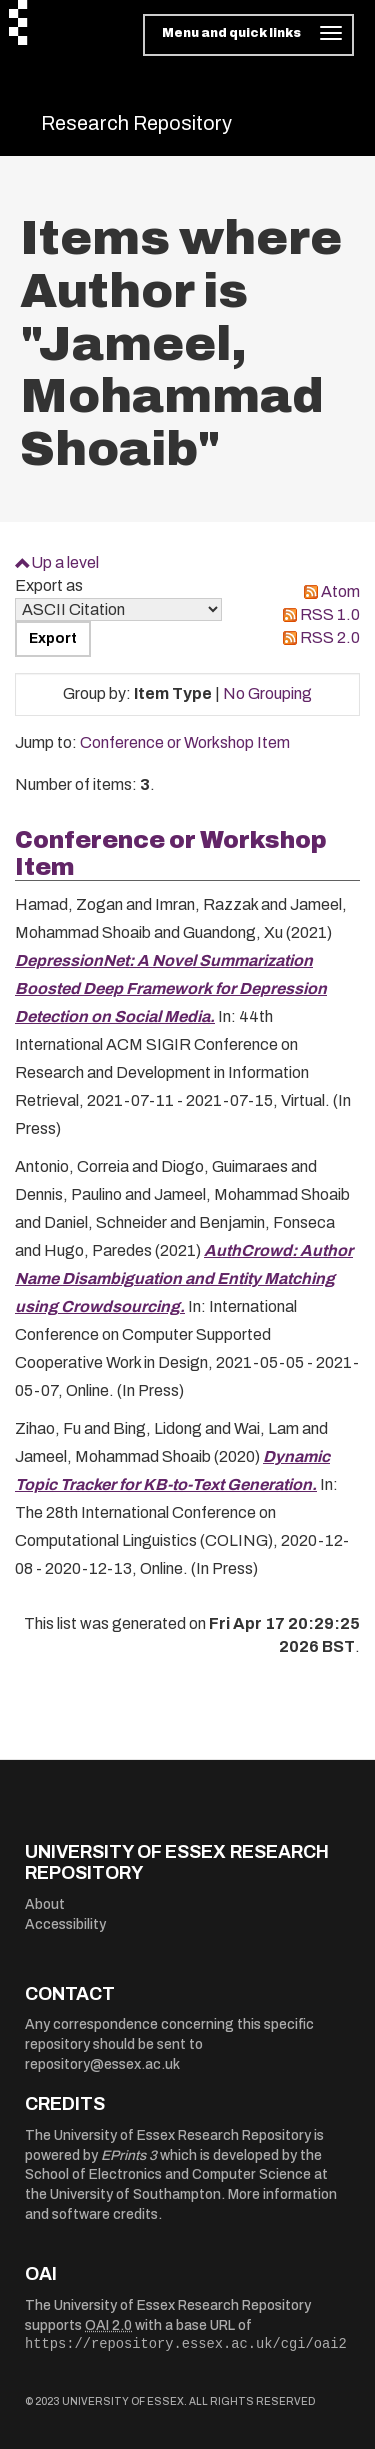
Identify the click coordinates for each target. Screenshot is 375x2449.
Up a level (65, 562)
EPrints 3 (129, 2155)
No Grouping (267, 693)
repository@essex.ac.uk (102, 2064)
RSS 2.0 (330, 637)
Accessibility (65, 1924)
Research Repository (136, 123)
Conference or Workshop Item (185, 742)
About (45, 1904)
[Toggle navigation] (248, 35)
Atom (340, 591)
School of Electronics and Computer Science (168, 2174)
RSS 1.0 (330, 614)
